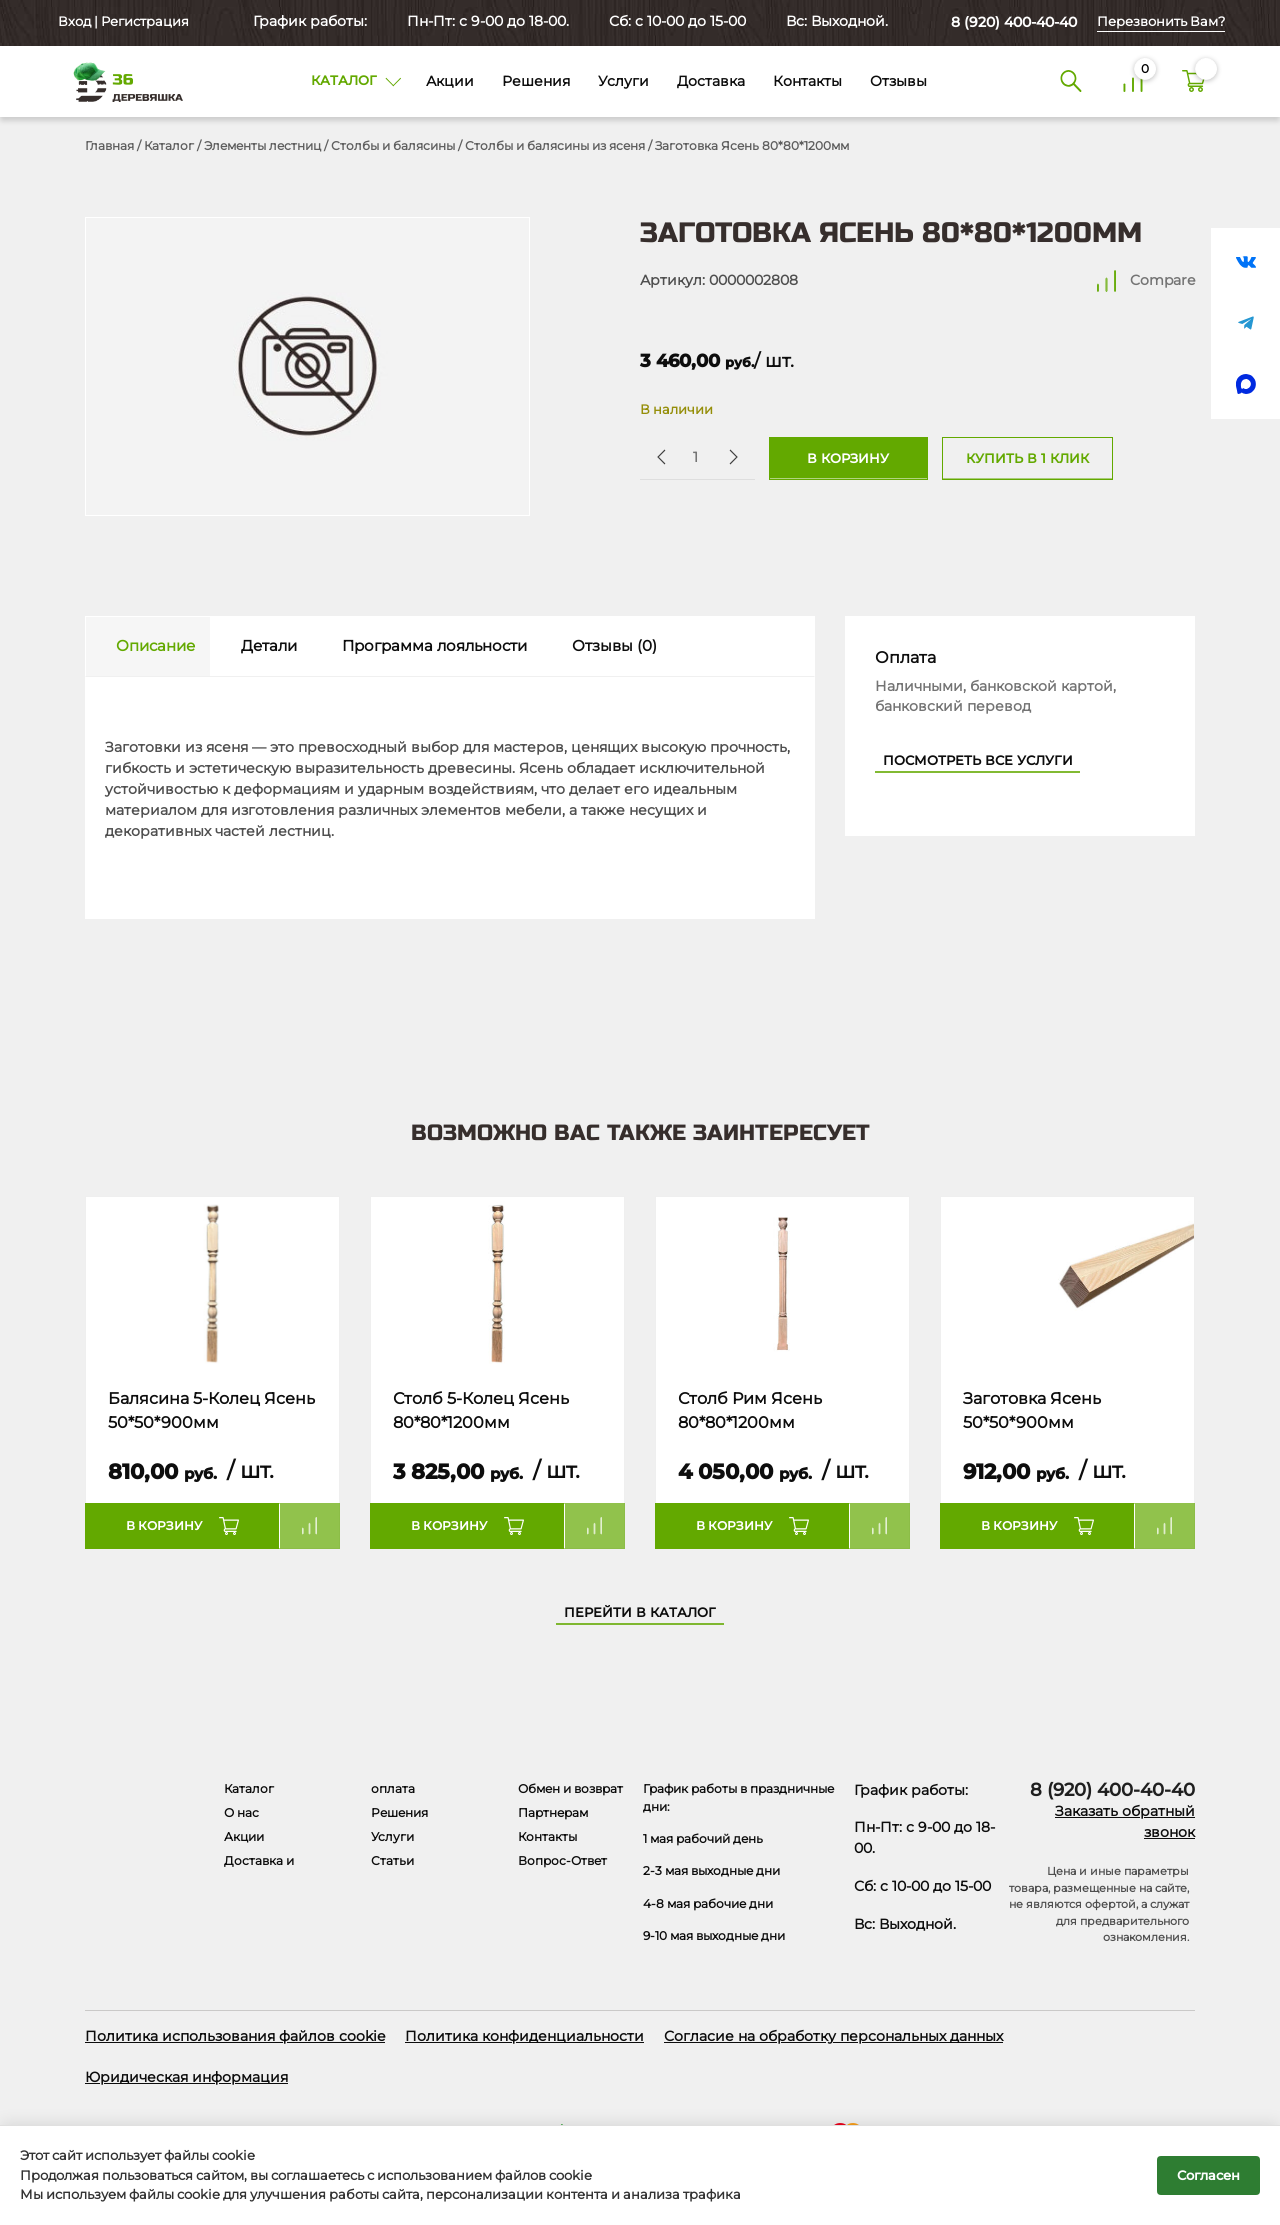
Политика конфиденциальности (524, 2036)
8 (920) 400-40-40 (1014, 22)
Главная (109, 145)
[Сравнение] (1133, 82)
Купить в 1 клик (1027, 458)
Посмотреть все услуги (978, 760)
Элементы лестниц (262, 145)
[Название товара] (212, 1282)
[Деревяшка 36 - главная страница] (120, 81)
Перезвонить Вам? (1161, 21)
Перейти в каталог (640, 1612)
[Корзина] (1194, 82)
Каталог (169, 145)
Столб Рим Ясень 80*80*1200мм (750, 1410)
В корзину (848, 458)
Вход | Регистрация (122, 21)
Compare (1162, 280)
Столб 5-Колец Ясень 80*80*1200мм (481, 1410)
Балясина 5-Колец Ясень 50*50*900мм (211, 1410)
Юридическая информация (186, 2077)
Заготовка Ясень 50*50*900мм (1032, 1410)
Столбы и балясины (393, 145)
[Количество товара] (695, 456)
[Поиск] (1071, 82)
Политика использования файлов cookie (235, 2036)
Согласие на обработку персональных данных (833, 2036)
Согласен (1208, 2175)
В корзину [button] (164, 1525)
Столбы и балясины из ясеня (555, 145)
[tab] (148, 646)
